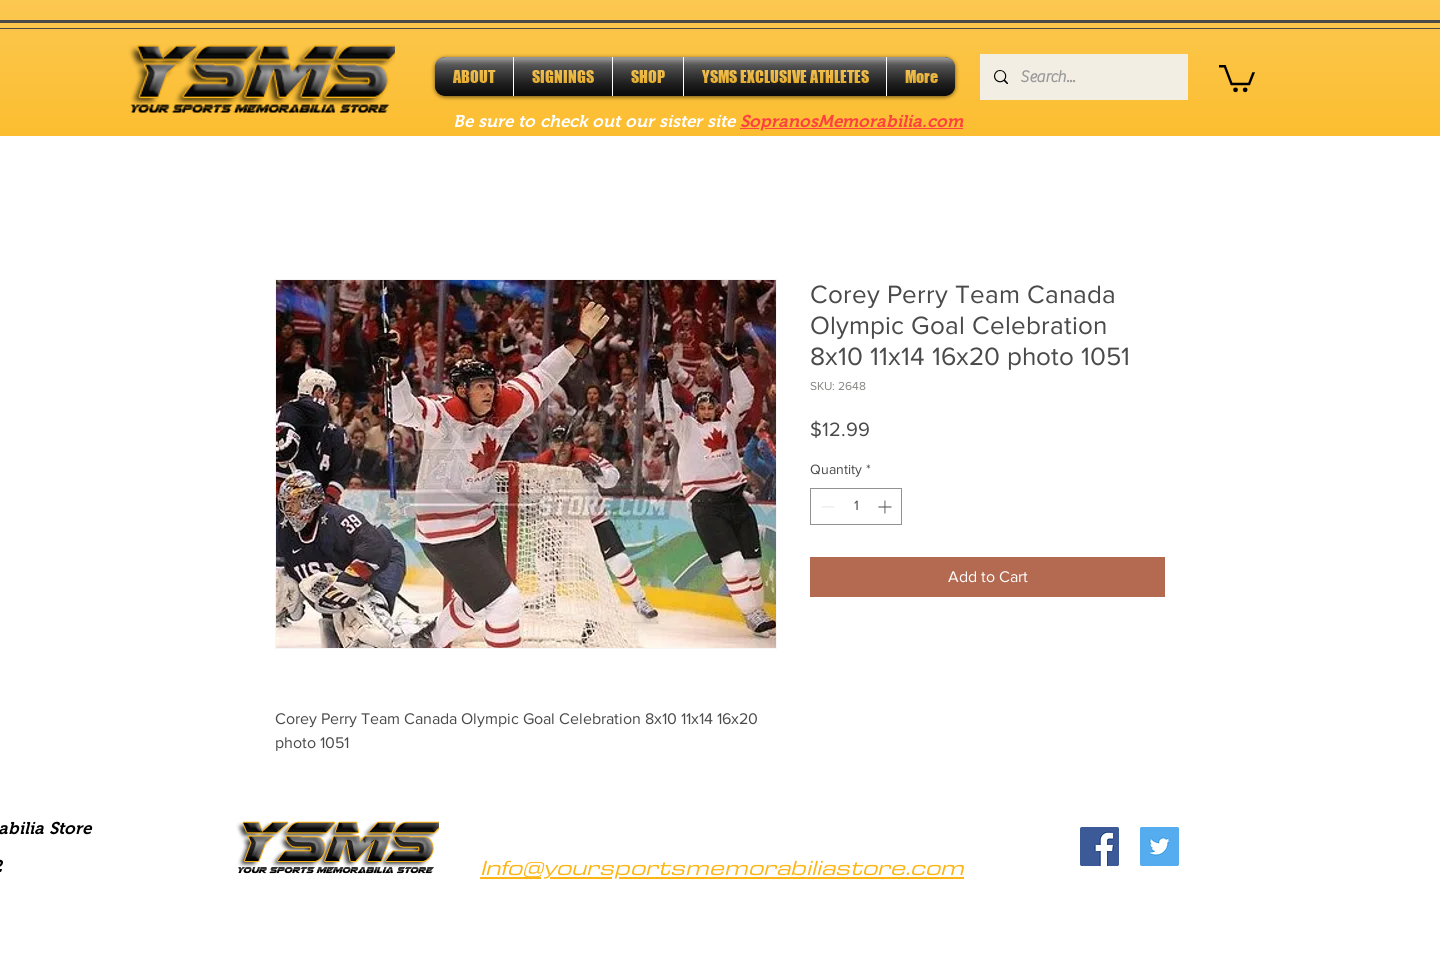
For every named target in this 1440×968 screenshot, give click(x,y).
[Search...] (1083, 77)
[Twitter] (1159, 846)
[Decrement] (825, 506)
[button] (1237, 77)
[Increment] (886, 506)
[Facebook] (1099, 846)
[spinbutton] (856, 506)
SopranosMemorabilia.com (851, 121)
